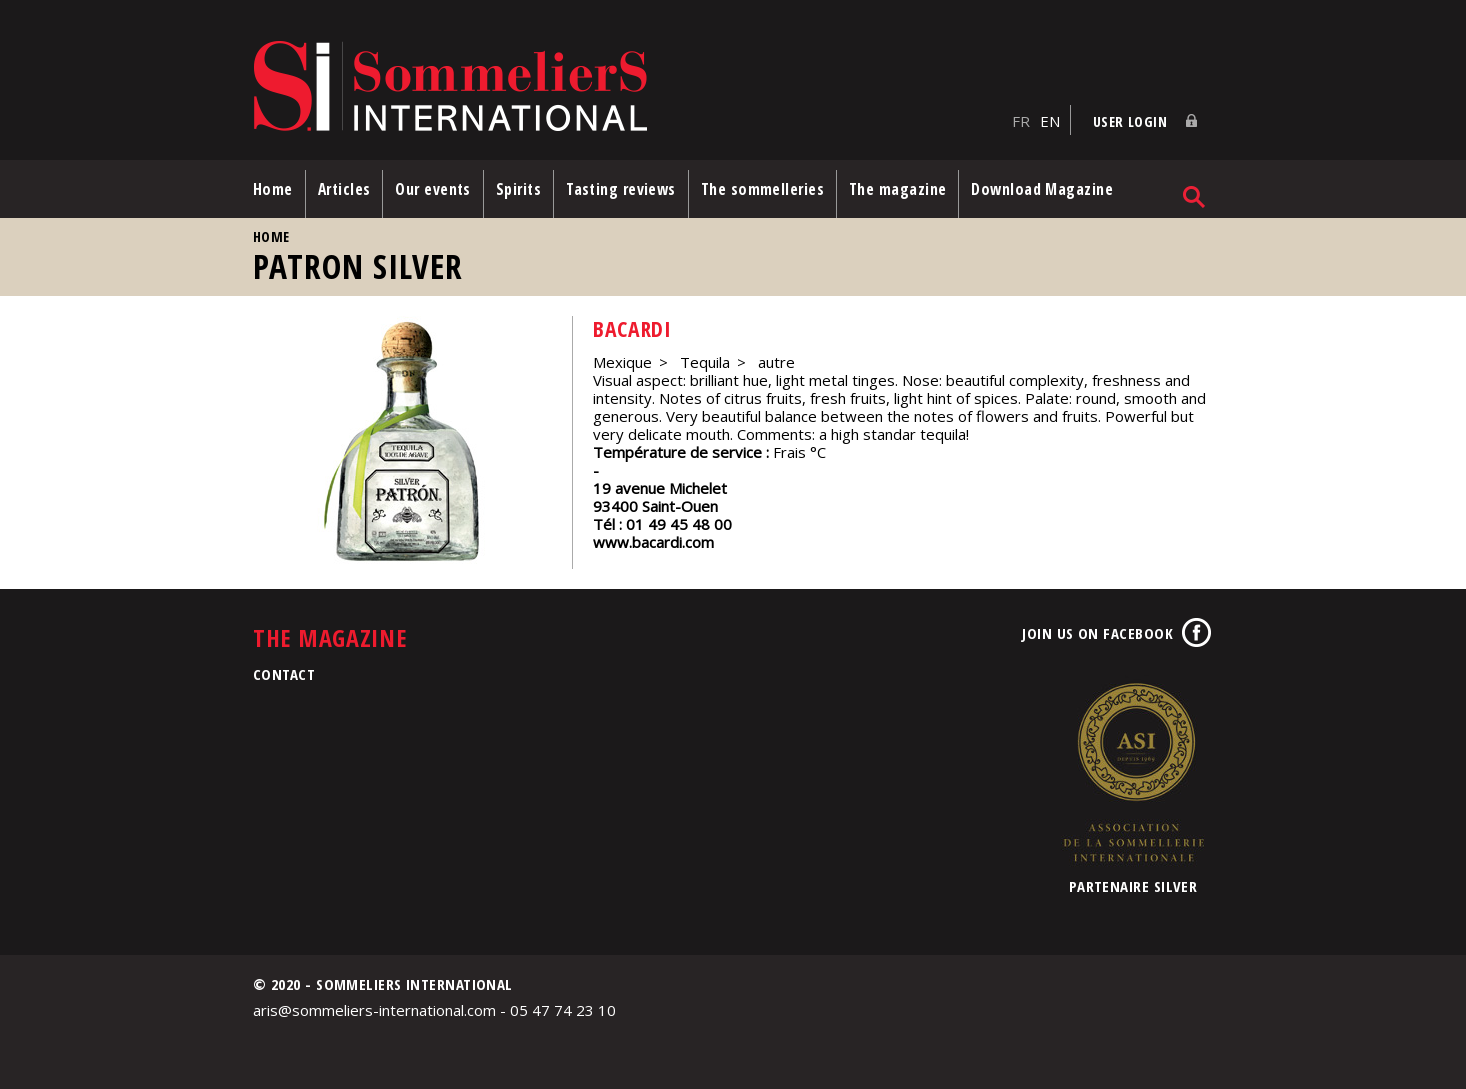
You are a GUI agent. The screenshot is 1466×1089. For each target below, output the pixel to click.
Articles (344, 189)
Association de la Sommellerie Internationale (1133, 772)
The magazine (897, 189)
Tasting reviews (621, 189)
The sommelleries (762, 189)
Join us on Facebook (1097, 633)
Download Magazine (1042, 189)
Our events (433, 189)
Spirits (518, 189)
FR (1021, 121)
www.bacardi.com (653, 542)
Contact (284, 674)
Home (273, 189)
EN (1050, 121)
